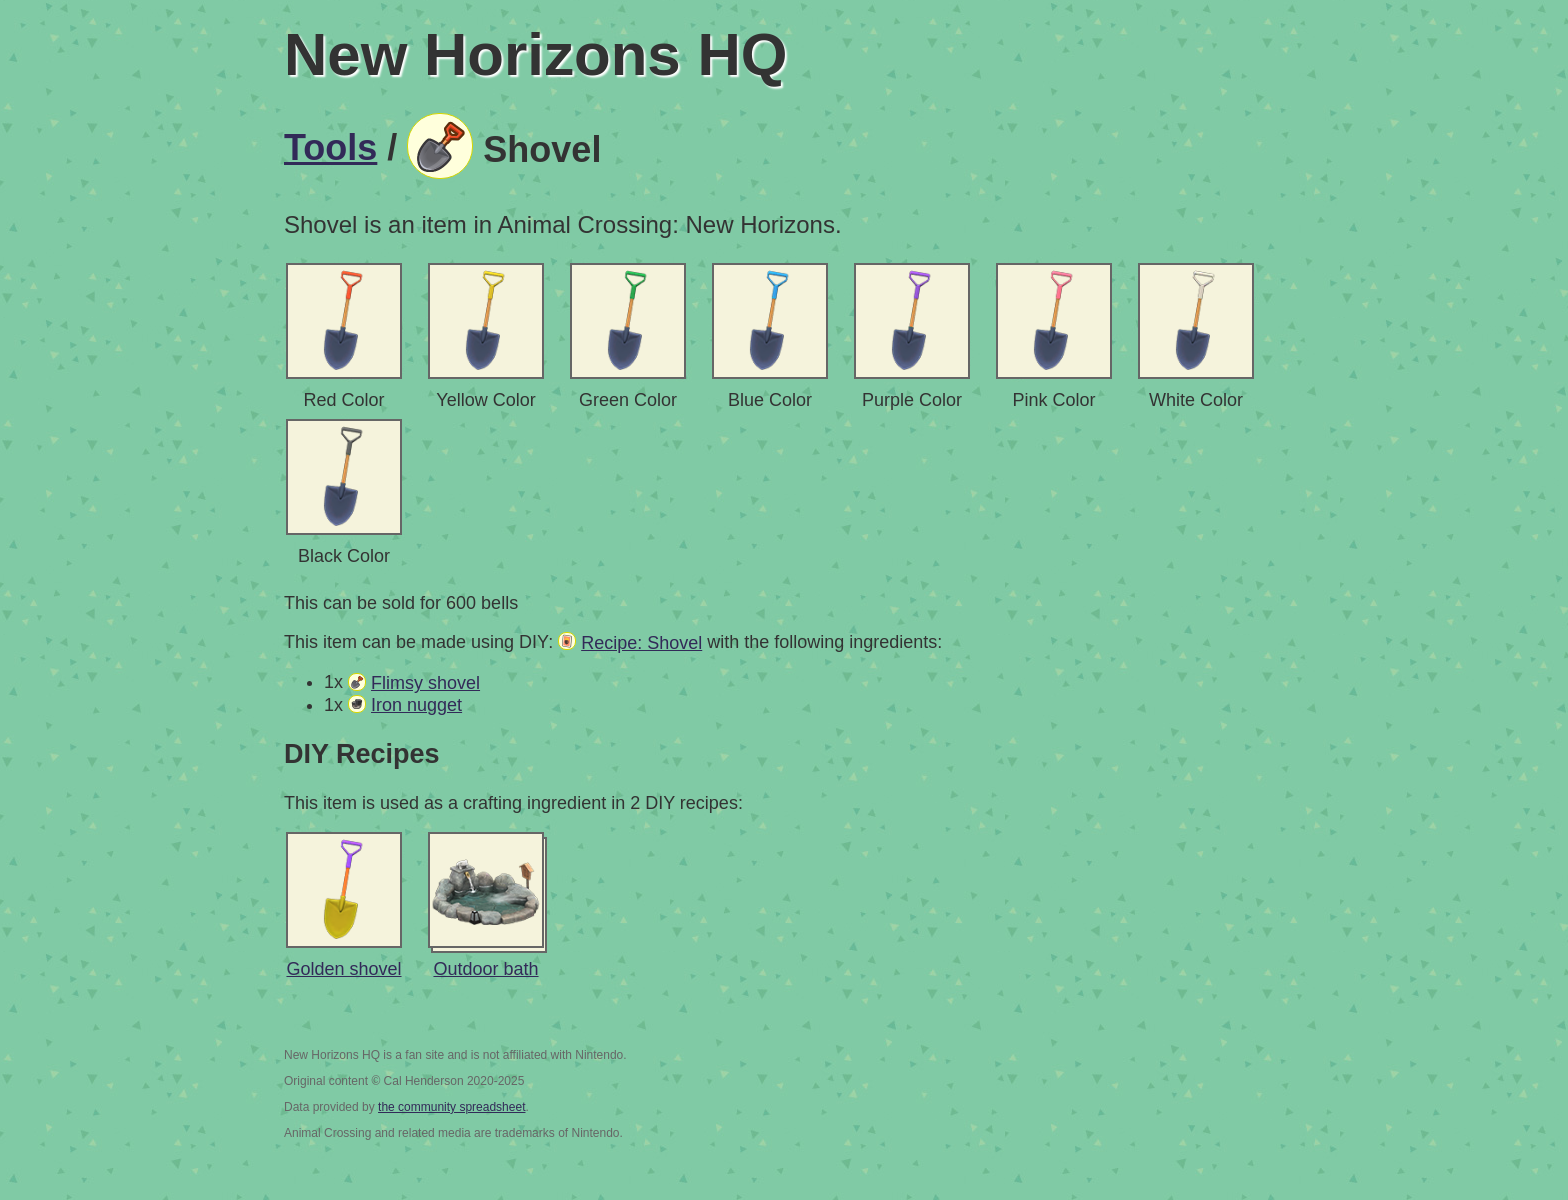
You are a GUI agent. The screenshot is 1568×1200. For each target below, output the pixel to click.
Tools (330, 147)
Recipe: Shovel (641, 643)
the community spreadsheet (451, 1107)
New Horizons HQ (535, 54)
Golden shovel (343, 969)
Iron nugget (416, 705)
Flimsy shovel (425, 683)
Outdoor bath (485, 969)
